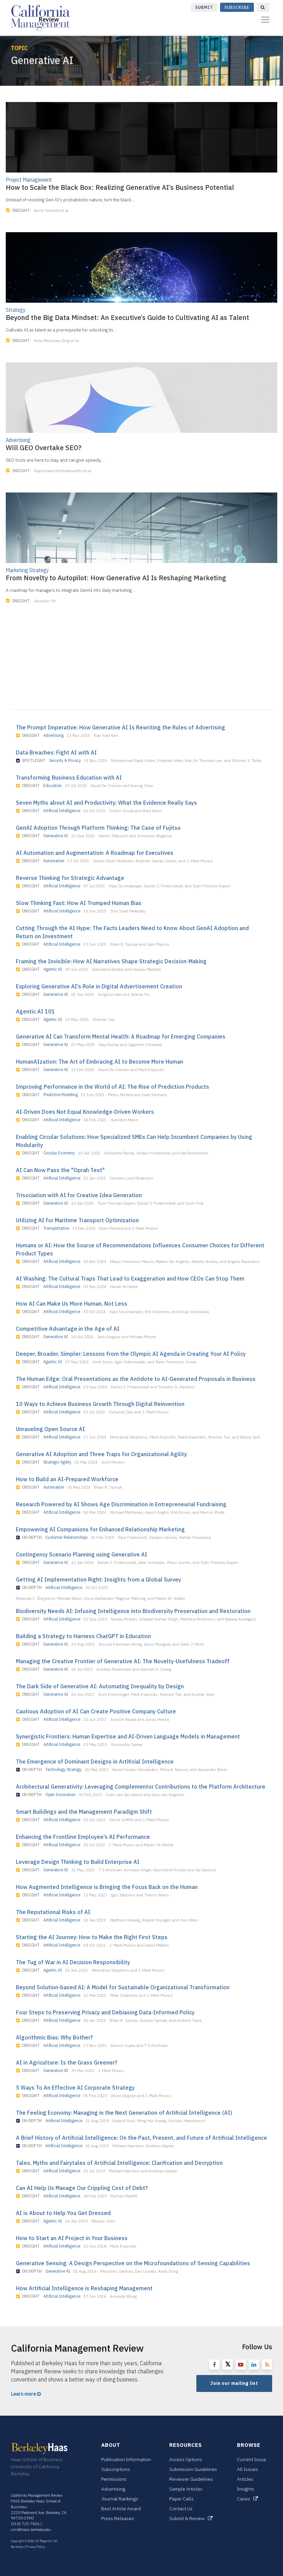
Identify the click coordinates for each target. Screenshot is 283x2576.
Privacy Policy (35, 2547)
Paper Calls (181, 2499)
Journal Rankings (119, 2499)
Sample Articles (185, 2489)
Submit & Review (191, 2518)
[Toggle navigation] (265, 19)
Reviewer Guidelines (191, 2479)
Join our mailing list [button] (234, 2383)
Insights (245, 2489)
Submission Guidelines (193, 2469)
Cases (247, 2499)
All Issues (247, 2469)
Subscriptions (115, 2469)
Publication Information (126, 2459)
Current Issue (251, 2459)
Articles (245, 2479)
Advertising (113, 2489)
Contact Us (181, 2508)
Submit (204, 7)
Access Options (185, 2459)
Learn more (26, 2394)
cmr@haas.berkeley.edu (31, 2529)
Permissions (114, 2479)
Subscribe (236, 7)
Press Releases (117, 2518)
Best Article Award (121, 2508)
